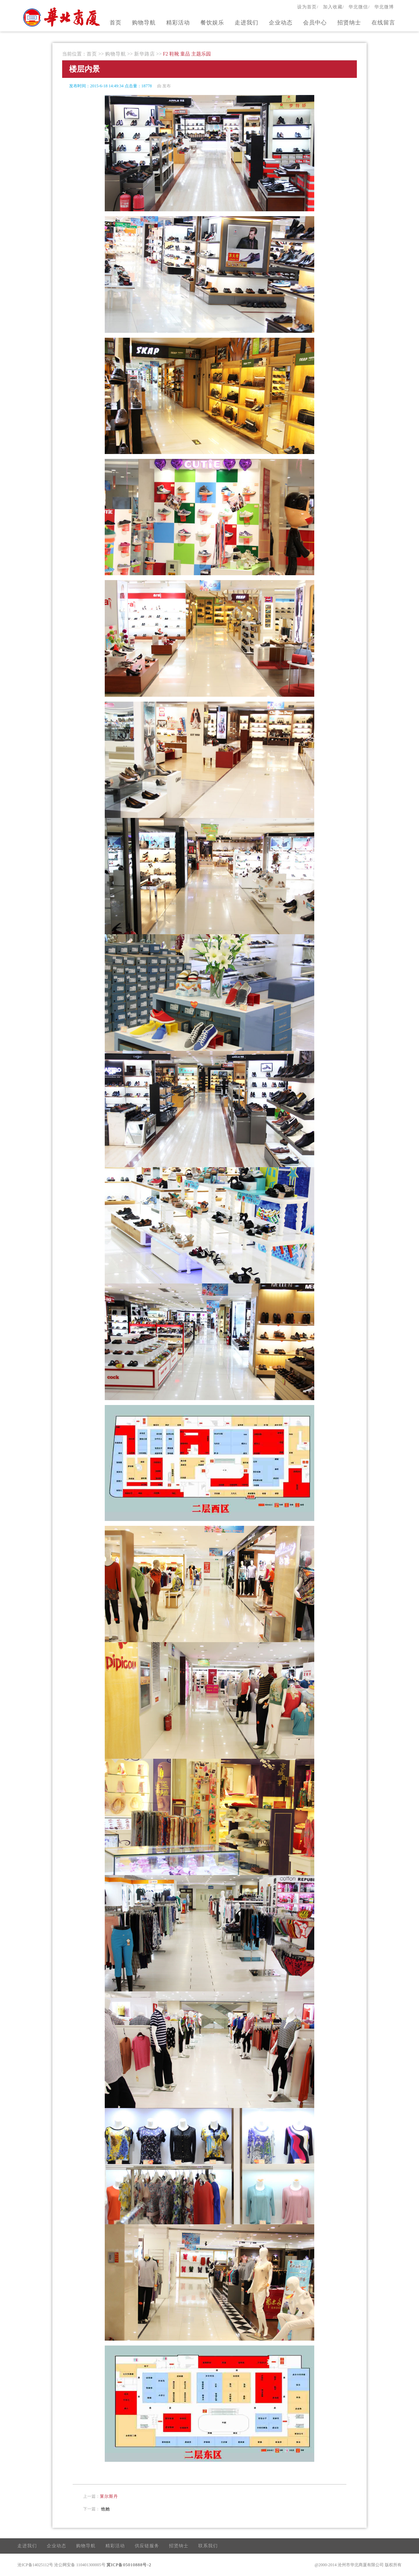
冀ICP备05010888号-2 (129, 2564)
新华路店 (144, 54)
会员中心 (315, 22)
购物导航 (144, 22)
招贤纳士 (349, 22)
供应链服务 (147, 2545)
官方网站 (62, 17)
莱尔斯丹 (109, 2496)
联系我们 (208, 2545)
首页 (116, 22)
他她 (105, 2509)
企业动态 (281, 22)
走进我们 (246, 22)
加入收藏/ (333, 6)
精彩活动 (178, 22)
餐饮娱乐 (212, 22)
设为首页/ (307, 6)
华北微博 (384, 6)
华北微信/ (359, 6)
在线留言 (383, 22)
